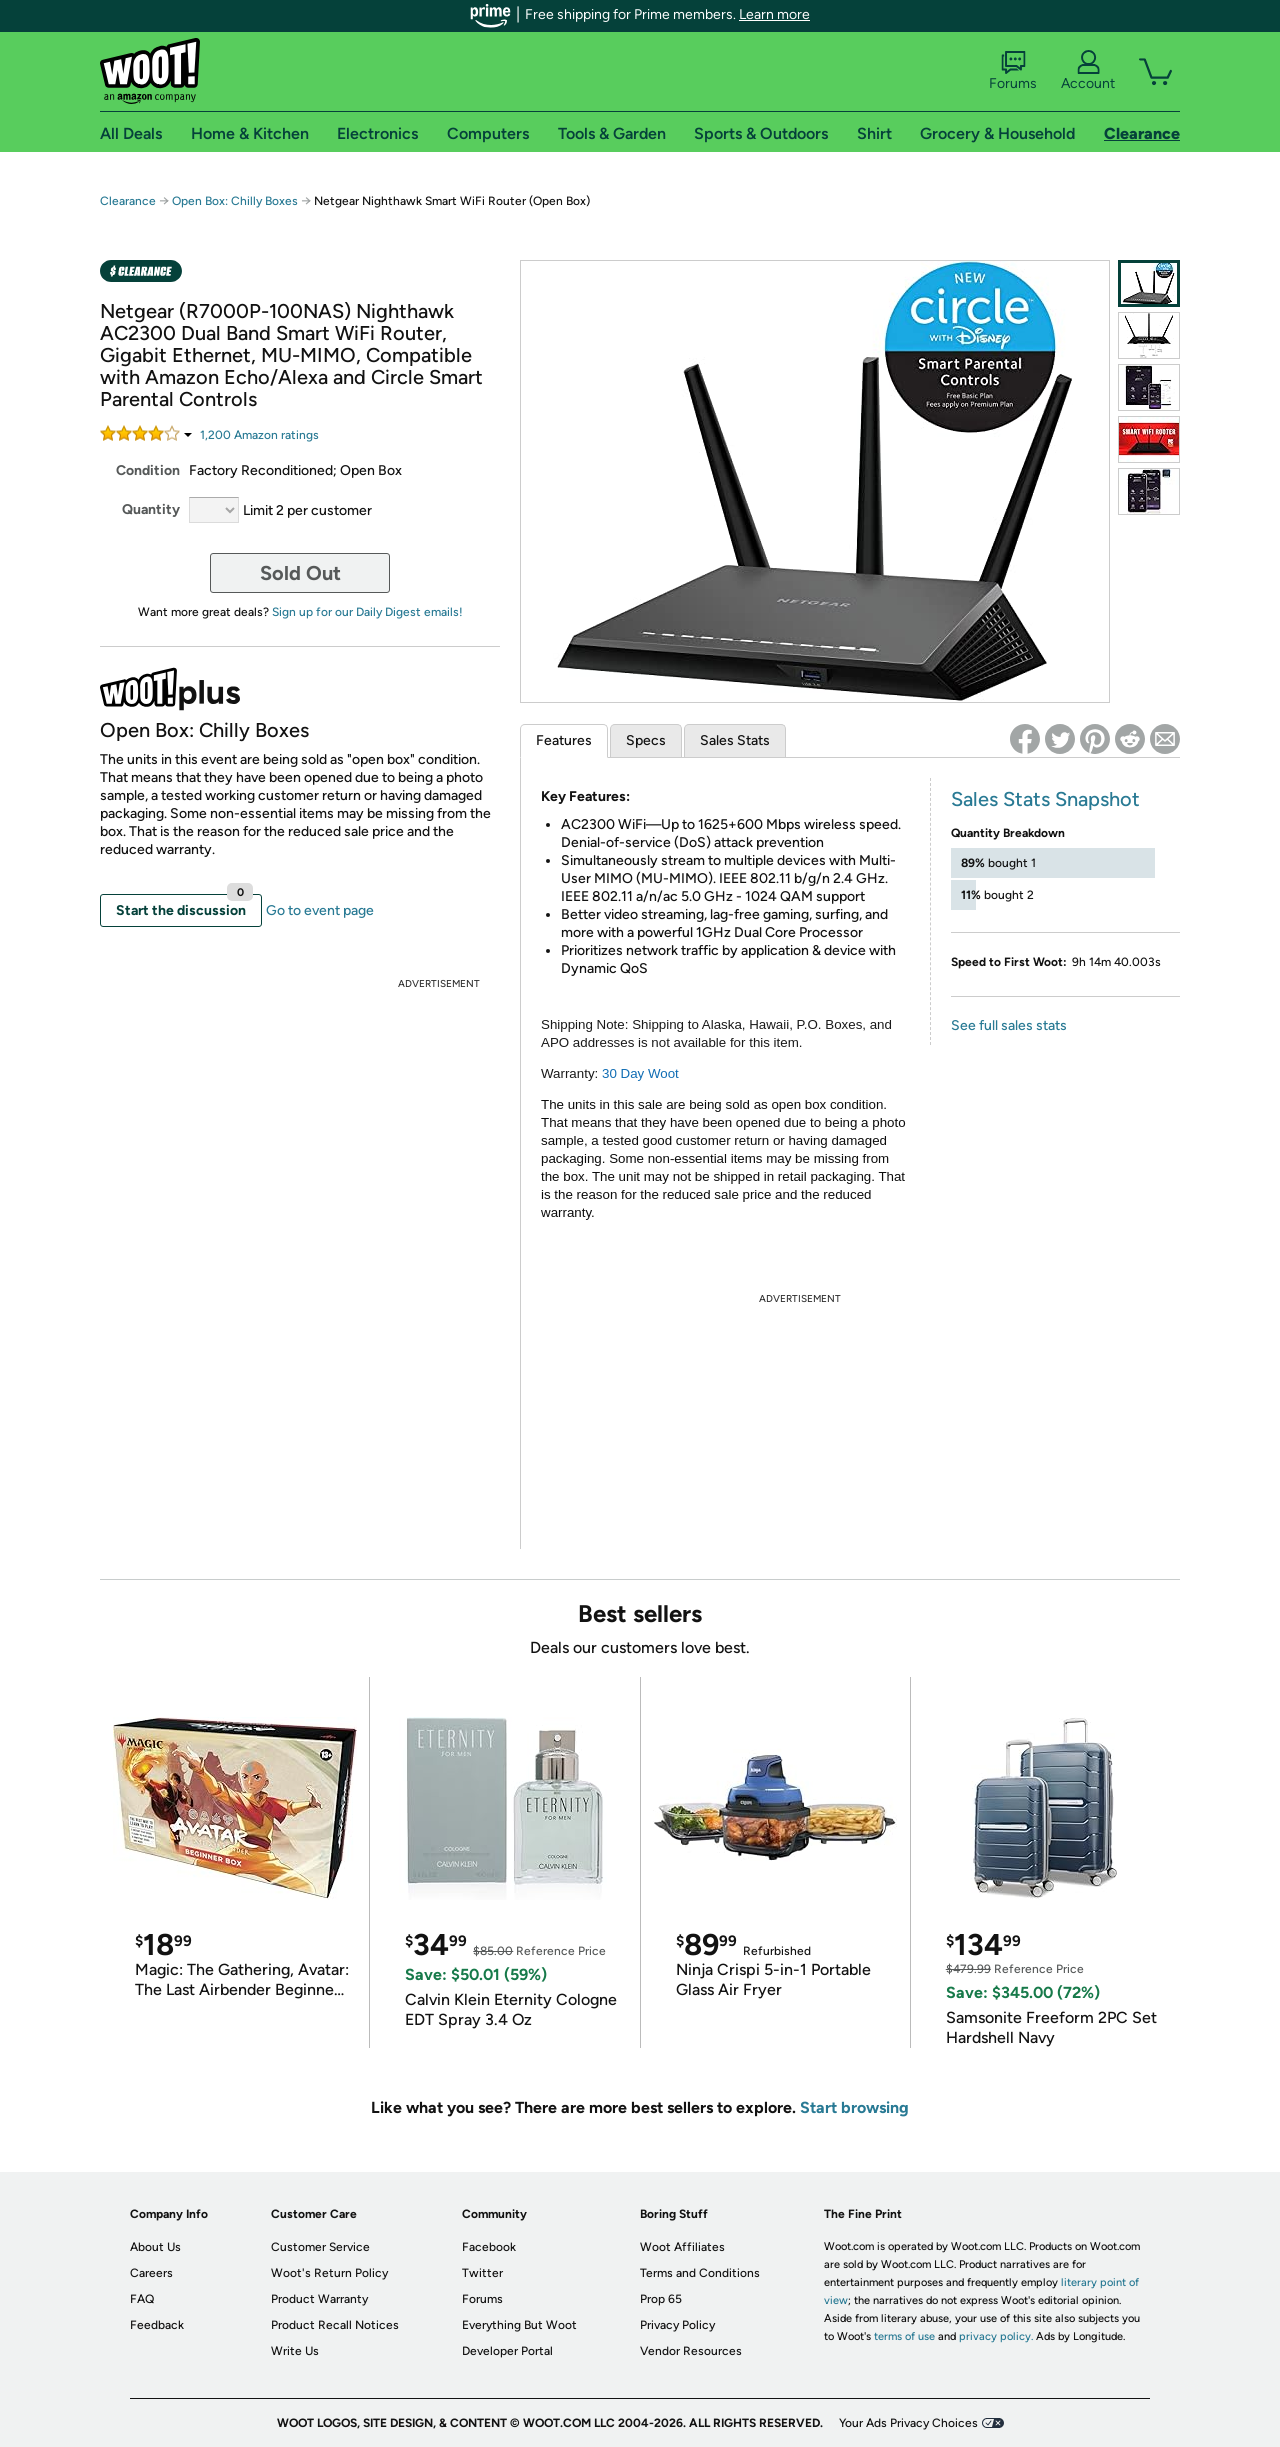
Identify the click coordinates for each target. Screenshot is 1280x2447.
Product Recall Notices (335, 2325)
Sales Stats (735, 740)
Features (564, 740)
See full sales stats (1009, 1025)
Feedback (157, 2325)
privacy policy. (996, 2336)
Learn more (774, 14)
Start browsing (854, 2107)
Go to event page (320, 910)
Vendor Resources (691, 2351)
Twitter (482, 2273)
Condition (148, 470)
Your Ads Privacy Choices (908, 2423)
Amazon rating (259, 435)
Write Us (295, 2351)
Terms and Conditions (700, 2273)
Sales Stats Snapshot (1045, 799)
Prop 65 (661, 2299)
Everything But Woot (519, 2325)
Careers (151, 2273)
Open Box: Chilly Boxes (235, 201)
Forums (1013, 71)
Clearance (128, 201)
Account (1088, 71)
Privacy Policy (677, 2325)
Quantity (151, 509)
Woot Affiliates (682, 2247)
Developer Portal (507, 2351)
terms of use (904, 2336)
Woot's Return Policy (329, 2273)
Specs (646, 740)
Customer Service (320, 2247)
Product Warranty (319, 2299)
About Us (155, 2247)
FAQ (142, 2299)
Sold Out (300, 573)
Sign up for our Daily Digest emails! (367, 612)
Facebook (489, 2247)
